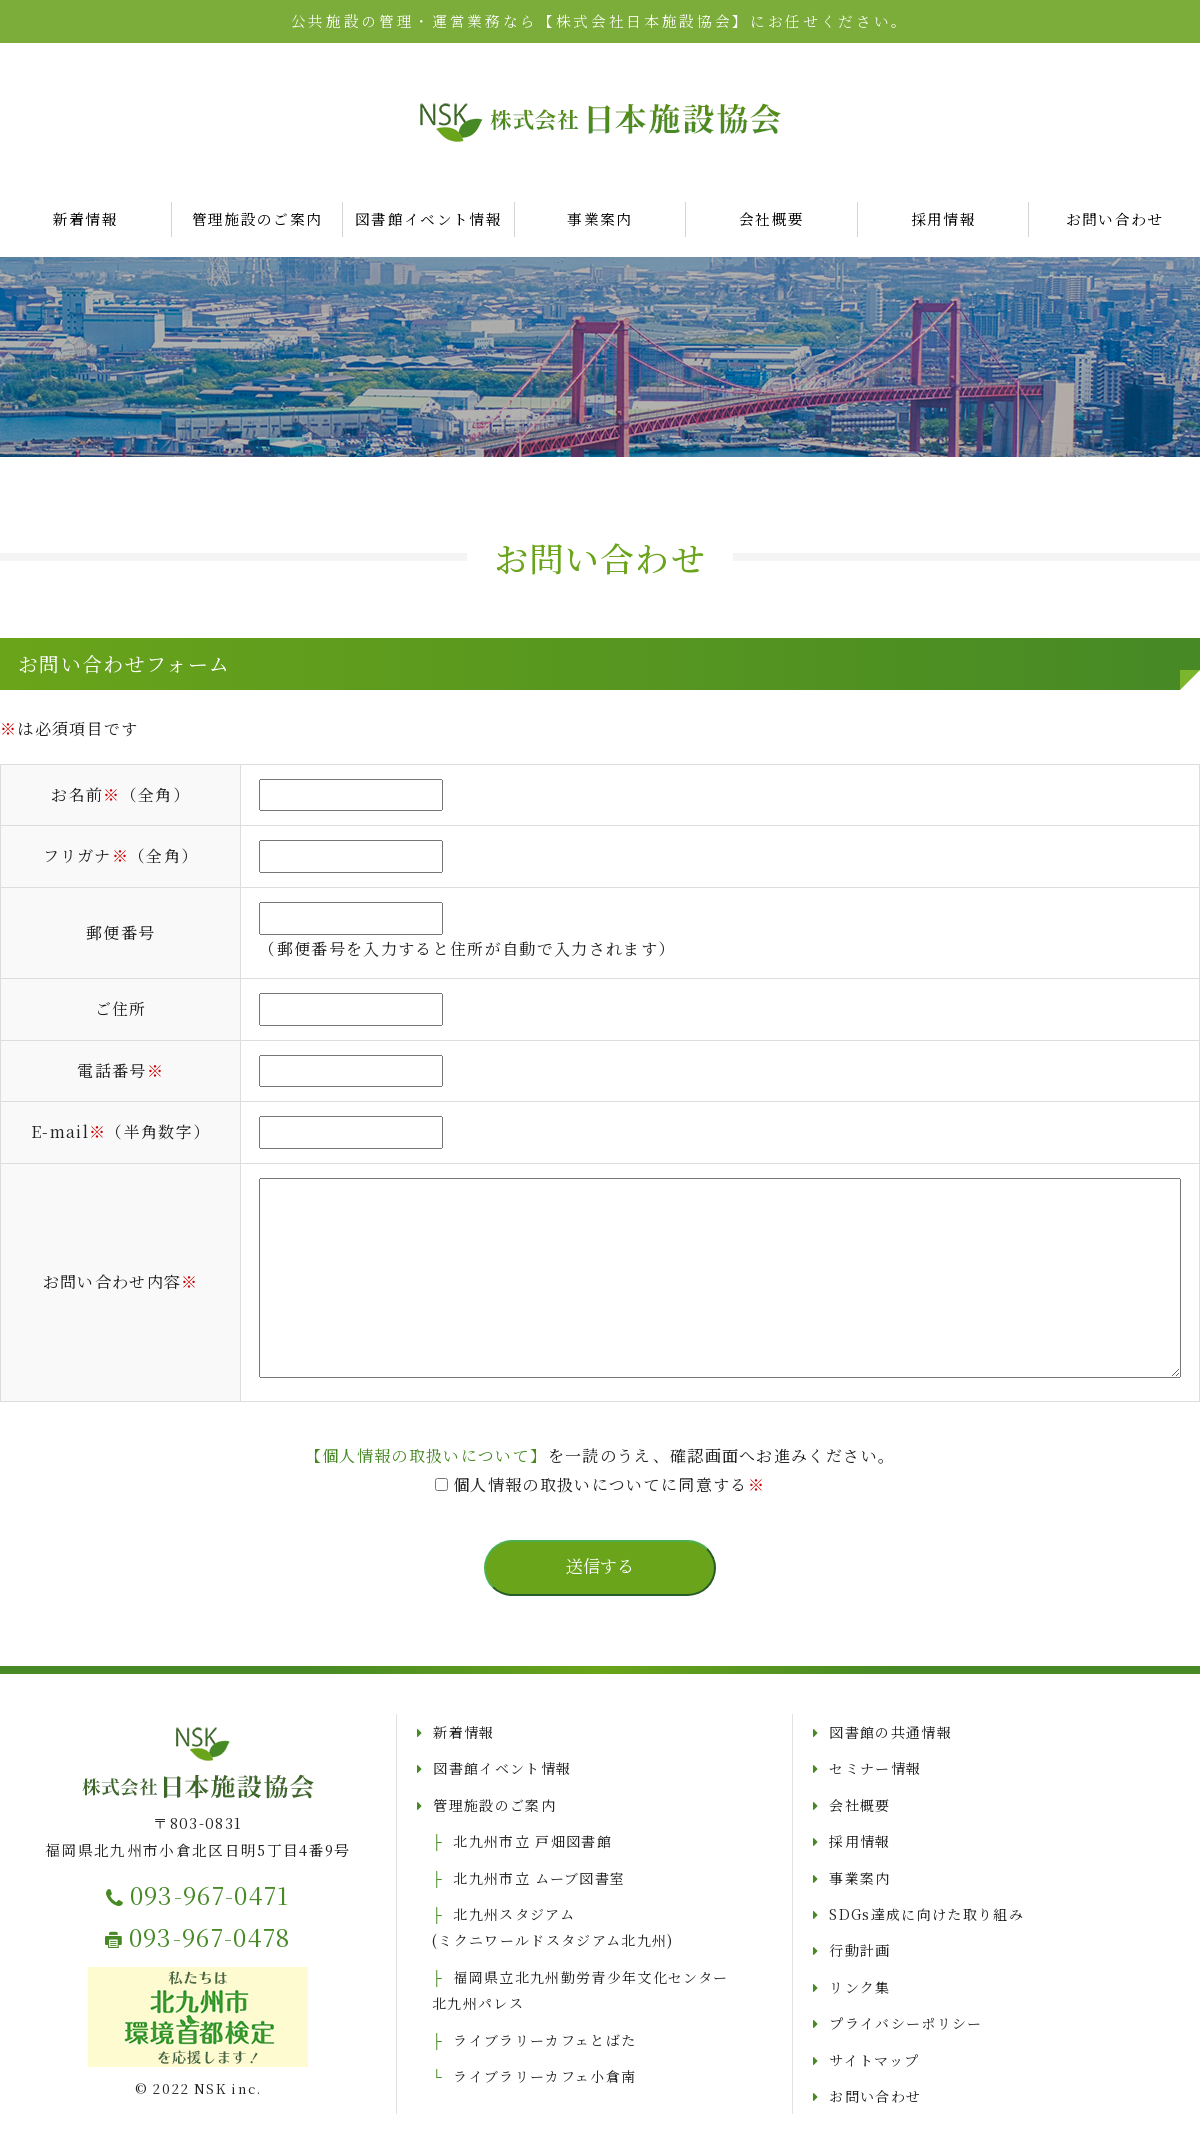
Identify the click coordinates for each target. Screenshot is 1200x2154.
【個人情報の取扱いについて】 (426, 1455)
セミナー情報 (875, 1768)
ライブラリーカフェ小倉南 (544, 2076)
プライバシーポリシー (905, 2023)
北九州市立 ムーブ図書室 (539, 1878)
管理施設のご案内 (257, 218)
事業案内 (599, 218)
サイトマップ (874, 2060)
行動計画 (859, 1950)
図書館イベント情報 (428, 218)
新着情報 (85, 218)
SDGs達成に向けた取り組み (926, 1914)
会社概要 (771, 218)
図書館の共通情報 (890, 1732)
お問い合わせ (875, 2096)
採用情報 (943, 218)
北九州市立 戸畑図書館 (532, 1841)
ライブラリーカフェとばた (544, 2040)
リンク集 (859, 1987)
